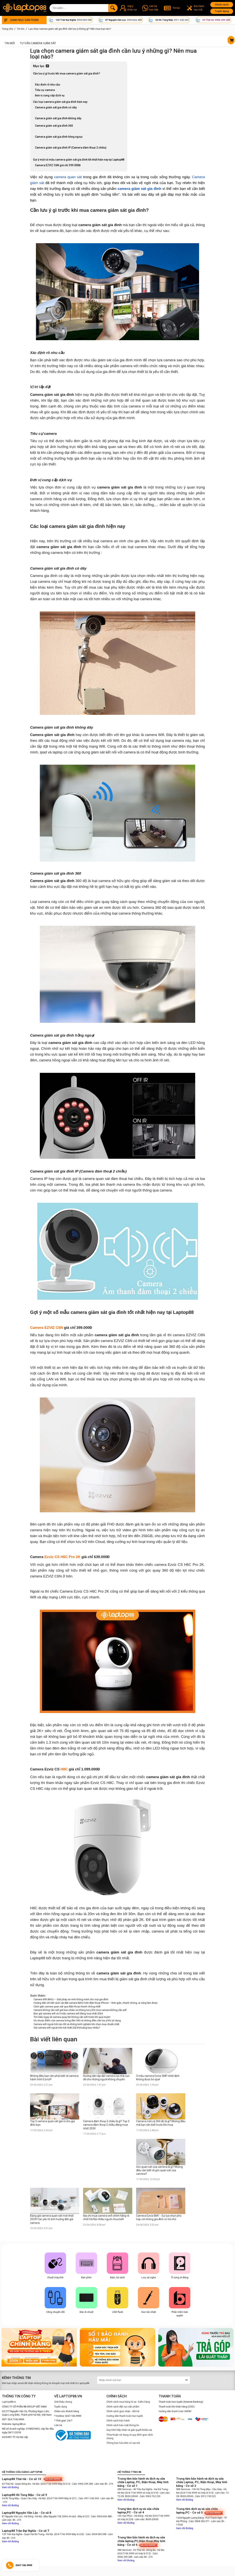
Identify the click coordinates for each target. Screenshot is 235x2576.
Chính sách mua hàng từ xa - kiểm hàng (128, 2401)
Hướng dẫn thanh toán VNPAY (175, 2411)
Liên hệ (58, 2425)
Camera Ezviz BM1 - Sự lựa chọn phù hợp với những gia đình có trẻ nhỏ (158, 2217)
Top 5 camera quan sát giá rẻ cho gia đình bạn (52, 2123)
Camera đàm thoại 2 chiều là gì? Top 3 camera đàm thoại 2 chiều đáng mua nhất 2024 (106, 2125)
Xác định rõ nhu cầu (47, 84)
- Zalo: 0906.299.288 (82, 2484)
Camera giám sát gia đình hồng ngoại (59, 136)
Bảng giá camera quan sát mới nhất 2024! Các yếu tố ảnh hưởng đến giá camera (52, 2219)
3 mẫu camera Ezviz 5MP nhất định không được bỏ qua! (157, 2077)
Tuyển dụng (222, 11)
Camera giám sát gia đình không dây (58, 118)
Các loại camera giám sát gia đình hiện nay (60, 101)
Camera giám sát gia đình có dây (56, 107)
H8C (64, 1769)
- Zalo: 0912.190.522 (205, 2496)
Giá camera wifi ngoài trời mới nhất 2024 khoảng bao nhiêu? (67, 2027)
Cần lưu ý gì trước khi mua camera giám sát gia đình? (66, 73)
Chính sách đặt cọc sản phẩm (122, 2406)
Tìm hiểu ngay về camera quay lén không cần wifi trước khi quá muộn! (72, 2017)
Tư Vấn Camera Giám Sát (38, 43)
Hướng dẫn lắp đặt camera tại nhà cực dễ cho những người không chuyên (106, 2077)
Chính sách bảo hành (118, 2420)
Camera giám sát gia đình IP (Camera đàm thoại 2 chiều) (70, 147)
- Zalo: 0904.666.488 (101, 2516)
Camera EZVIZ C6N (46, 1328)
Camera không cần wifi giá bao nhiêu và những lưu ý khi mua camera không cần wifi (80, 2010)
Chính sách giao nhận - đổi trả (122, 2411)
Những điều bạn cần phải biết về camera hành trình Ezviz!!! (54, 2077)
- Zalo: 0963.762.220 (149, 2496)
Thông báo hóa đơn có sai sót (123, 2442)
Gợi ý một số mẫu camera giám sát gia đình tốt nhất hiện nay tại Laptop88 (78, 159)
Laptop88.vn (9, 2401)
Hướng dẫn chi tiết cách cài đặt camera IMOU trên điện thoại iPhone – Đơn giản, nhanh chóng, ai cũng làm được (96, 2002)
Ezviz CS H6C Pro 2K (62, 1557)
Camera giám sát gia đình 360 (54, 125)
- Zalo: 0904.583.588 (95, 2534)
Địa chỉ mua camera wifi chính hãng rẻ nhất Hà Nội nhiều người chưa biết (106, 2217)
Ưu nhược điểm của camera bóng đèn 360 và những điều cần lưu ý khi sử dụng (77, 2020)
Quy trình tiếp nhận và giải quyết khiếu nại (129, 2429)
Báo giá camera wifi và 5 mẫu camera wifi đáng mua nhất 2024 (68, 2013)
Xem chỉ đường (10, 2487)
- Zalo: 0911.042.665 (88, 2498)
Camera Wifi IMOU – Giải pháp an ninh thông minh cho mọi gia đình (71, 1999)
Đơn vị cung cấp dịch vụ (49, 95)
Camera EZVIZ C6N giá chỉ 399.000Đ (58, 165)
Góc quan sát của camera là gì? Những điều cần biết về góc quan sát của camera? (159, 2170)
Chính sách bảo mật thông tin (122, 2425)
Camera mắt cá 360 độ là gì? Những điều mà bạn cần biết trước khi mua (160, 2123)
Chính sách (222, 4)
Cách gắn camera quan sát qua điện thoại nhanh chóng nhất (67, 2006)
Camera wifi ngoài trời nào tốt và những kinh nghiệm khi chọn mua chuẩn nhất (76, 2024)
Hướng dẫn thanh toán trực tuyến (124, 2415)
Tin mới (9, 43)
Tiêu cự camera (45, 90)
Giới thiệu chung (63, 2401)
